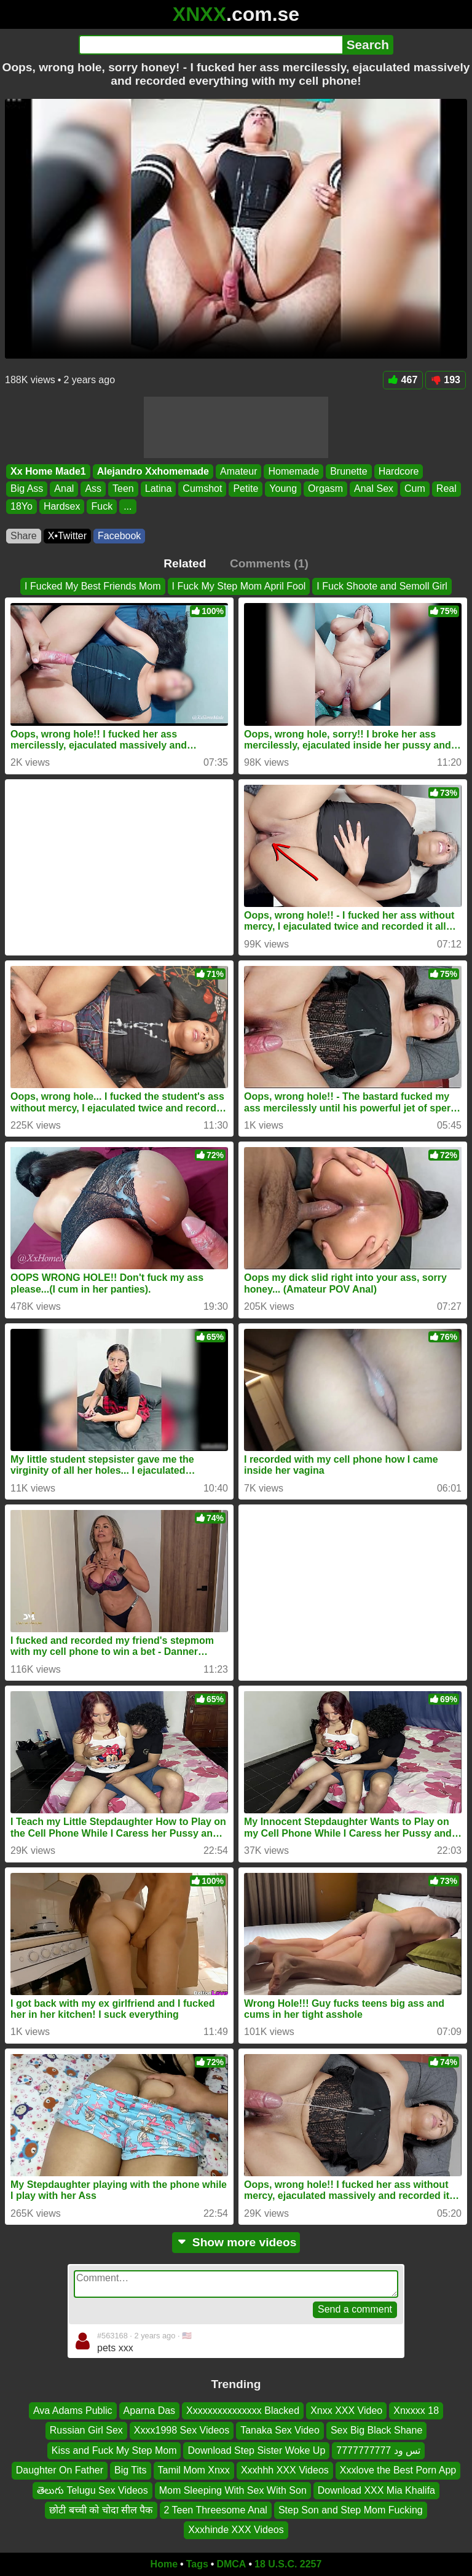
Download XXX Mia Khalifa (376, 2490)
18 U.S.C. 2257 (287, 2564)
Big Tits (130, 2470)
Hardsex (62, 505)
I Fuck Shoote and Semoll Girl (382, 586)
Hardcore (399, 471)
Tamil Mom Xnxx (194, 2470)
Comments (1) (269, 563)
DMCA (231, 2564)
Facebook (119, 536)
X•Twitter (67, 536)
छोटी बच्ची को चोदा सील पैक (100, 2510)
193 (445, 380)
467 (403, 380)
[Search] (210, 45)
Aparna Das (150, 2410)
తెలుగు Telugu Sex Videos (92, 2490)
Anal (64, 488)
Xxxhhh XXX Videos (285, 2470)
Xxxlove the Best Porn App (398, 2470)
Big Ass (26, 488)
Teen (123, 488)
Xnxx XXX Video (346, 2410)
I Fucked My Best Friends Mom (92, 586)
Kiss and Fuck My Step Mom (114, 2450)
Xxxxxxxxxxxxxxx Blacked (242, 2410)
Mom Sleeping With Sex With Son (233, 2490)
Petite (245, 488)
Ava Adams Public (72, 2410)
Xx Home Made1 (48, 471)
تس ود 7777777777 (378, 2450)
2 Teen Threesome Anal (215, 2510)
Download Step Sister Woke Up (256, 2450)
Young (283, 488)
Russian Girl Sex (86, 2430)
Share (23, 536)
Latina (158, 488)
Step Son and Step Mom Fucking (350, 2510)
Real (446, 488)
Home (164, 2564)
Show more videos (236, 2242)
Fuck (101, 505)
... (128, 505)
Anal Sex (373, 488)
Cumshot (202, 488)
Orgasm (325, 488)
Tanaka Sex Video (280, 2430)
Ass (93, 488)
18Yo (21, 505)
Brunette (348, 471)
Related (184, 563)
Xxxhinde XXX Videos (235, 2529)
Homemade (293, 471)
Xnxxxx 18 (416, 2410)
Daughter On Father (59, 2470)
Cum (414, 488)
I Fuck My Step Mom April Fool (239, 586)
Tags (197, 2564)
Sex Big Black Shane (376, 2430)
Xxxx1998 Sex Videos (181, 2430)
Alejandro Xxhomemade (153, 471)
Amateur (238, 471)
